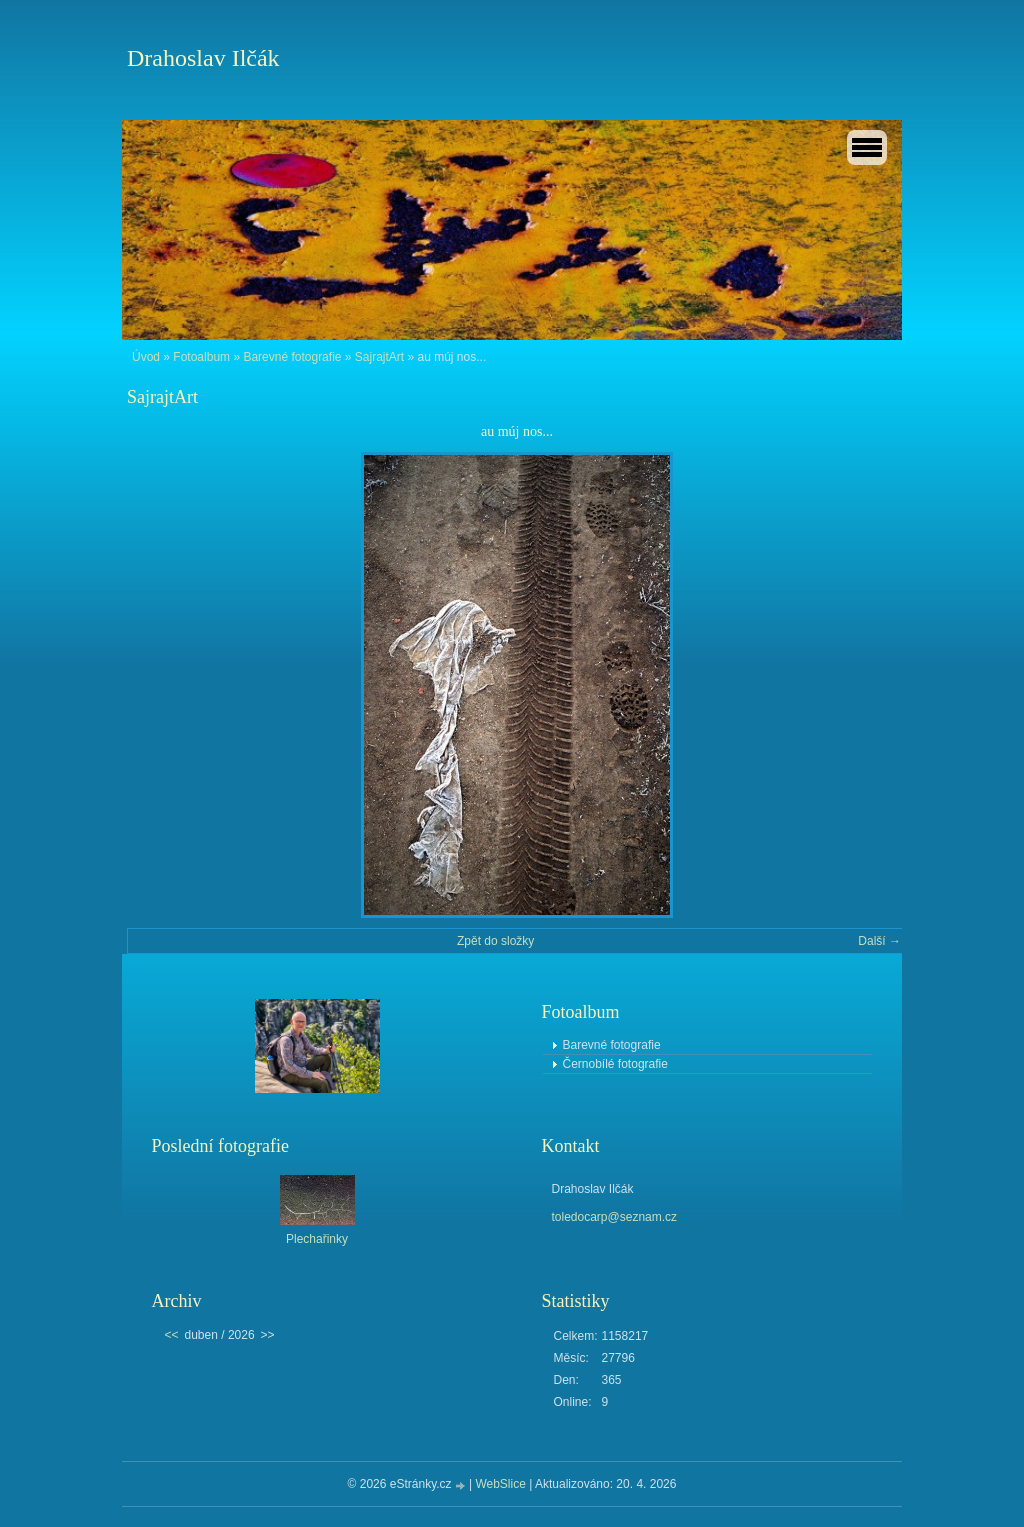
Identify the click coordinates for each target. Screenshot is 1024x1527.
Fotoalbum (201, 357)
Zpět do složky (495, 941)
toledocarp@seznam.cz (615, 1217)
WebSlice (500, 1484)
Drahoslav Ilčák (203, 58)
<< (172, 1335)
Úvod (146, 357)
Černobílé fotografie (615, 1064)
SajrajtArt (379, 357)
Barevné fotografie (292, 357)
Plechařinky (317, 1239)
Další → (879, 941)
